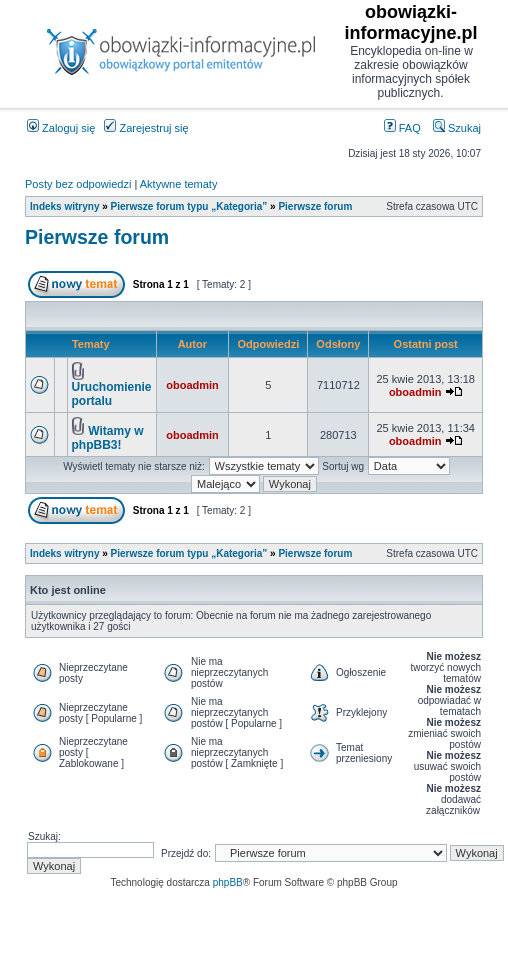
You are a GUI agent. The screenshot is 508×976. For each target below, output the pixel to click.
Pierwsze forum (315, 206)
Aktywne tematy (179, 184)
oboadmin (192, 385)
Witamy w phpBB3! (108, 438)
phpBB (228, 882)
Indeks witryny (64, 206)
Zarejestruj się (146, 128)
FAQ (402, 128)
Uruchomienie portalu (112, 394)
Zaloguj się (61, 128)
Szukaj (457, 128)
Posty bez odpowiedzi (78, 184)
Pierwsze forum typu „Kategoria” (189, 206)
